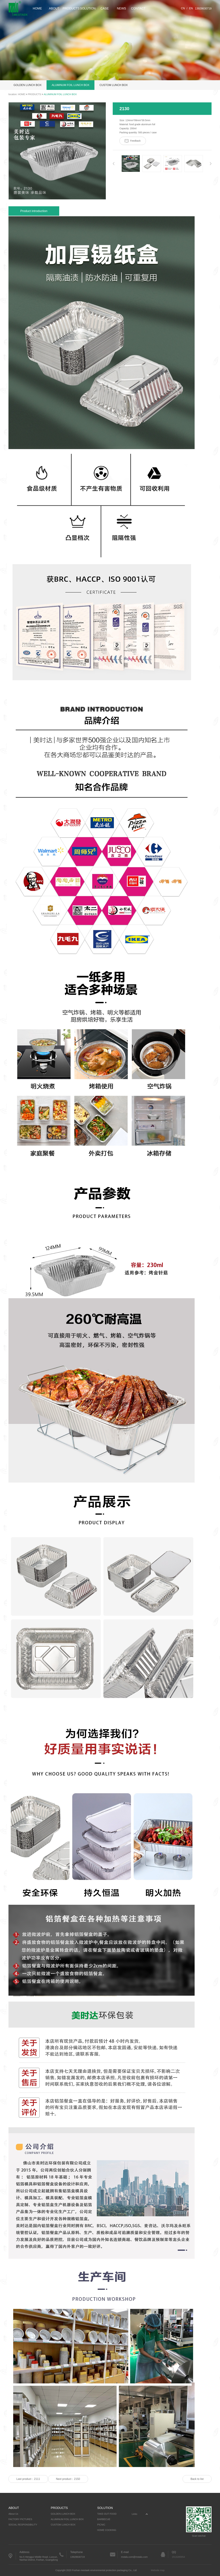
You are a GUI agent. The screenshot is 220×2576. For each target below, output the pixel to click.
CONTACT (138, 8)
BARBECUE (103, 2519)
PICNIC (101, 2524)
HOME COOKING (106, 2530)
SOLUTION (88, 8)
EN (191, 8)
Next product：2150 (68, 2479)
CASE (105, 8)
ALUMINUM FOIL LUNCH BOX (70, 85)
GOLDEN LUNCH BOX (27, 85)
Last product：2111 (28, 2479)
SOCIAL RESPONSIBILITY (22, 2524)
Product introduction (33, 211)
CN (183, 8)
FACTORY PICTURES (20, 2519)
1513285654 (178, 2557)
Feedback (132, 141)
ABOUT (54, 8)
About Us (13, 2513)
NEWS (121, 8)
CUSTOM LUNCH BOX (114, 85)
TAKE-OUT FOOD (107, 2513)
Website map (157, 2570)
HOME (37, 8)
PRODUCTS (71, 8)
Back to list (197, 2479)
